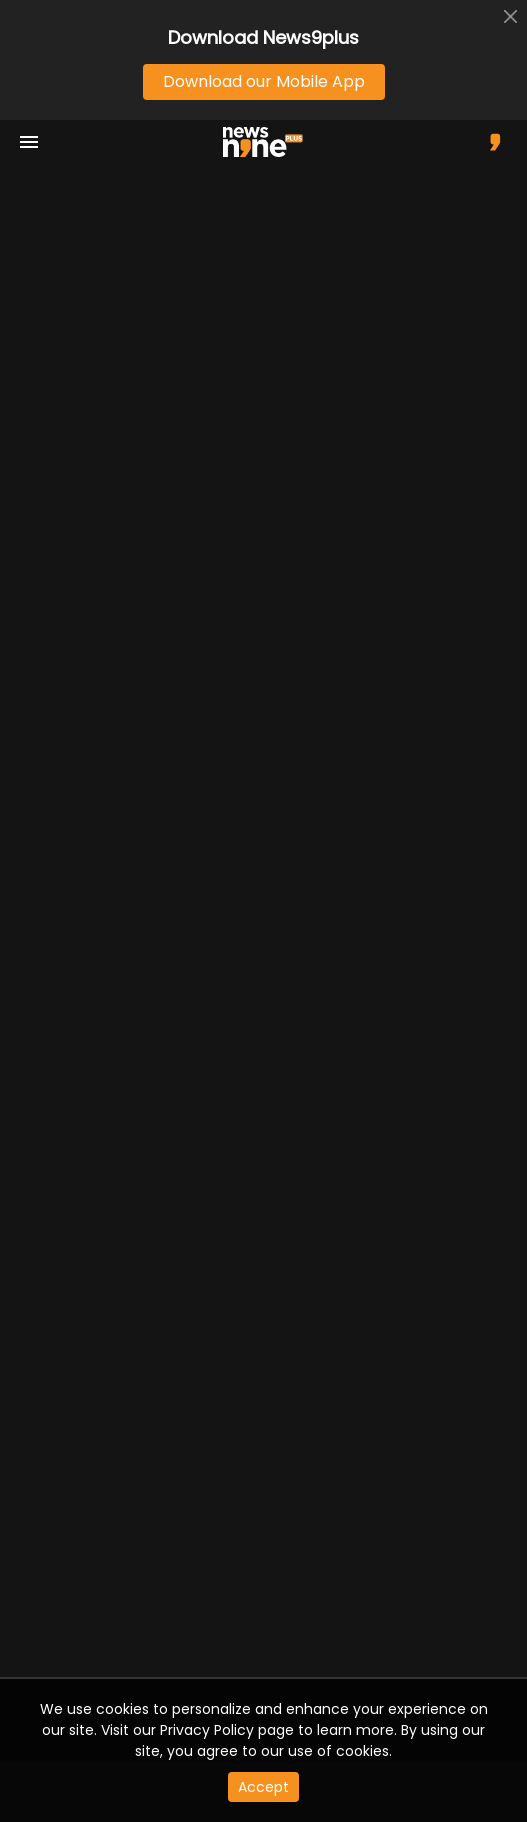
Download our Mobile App (264, 81)
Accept (263, 1787)
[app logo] (270, 142)
